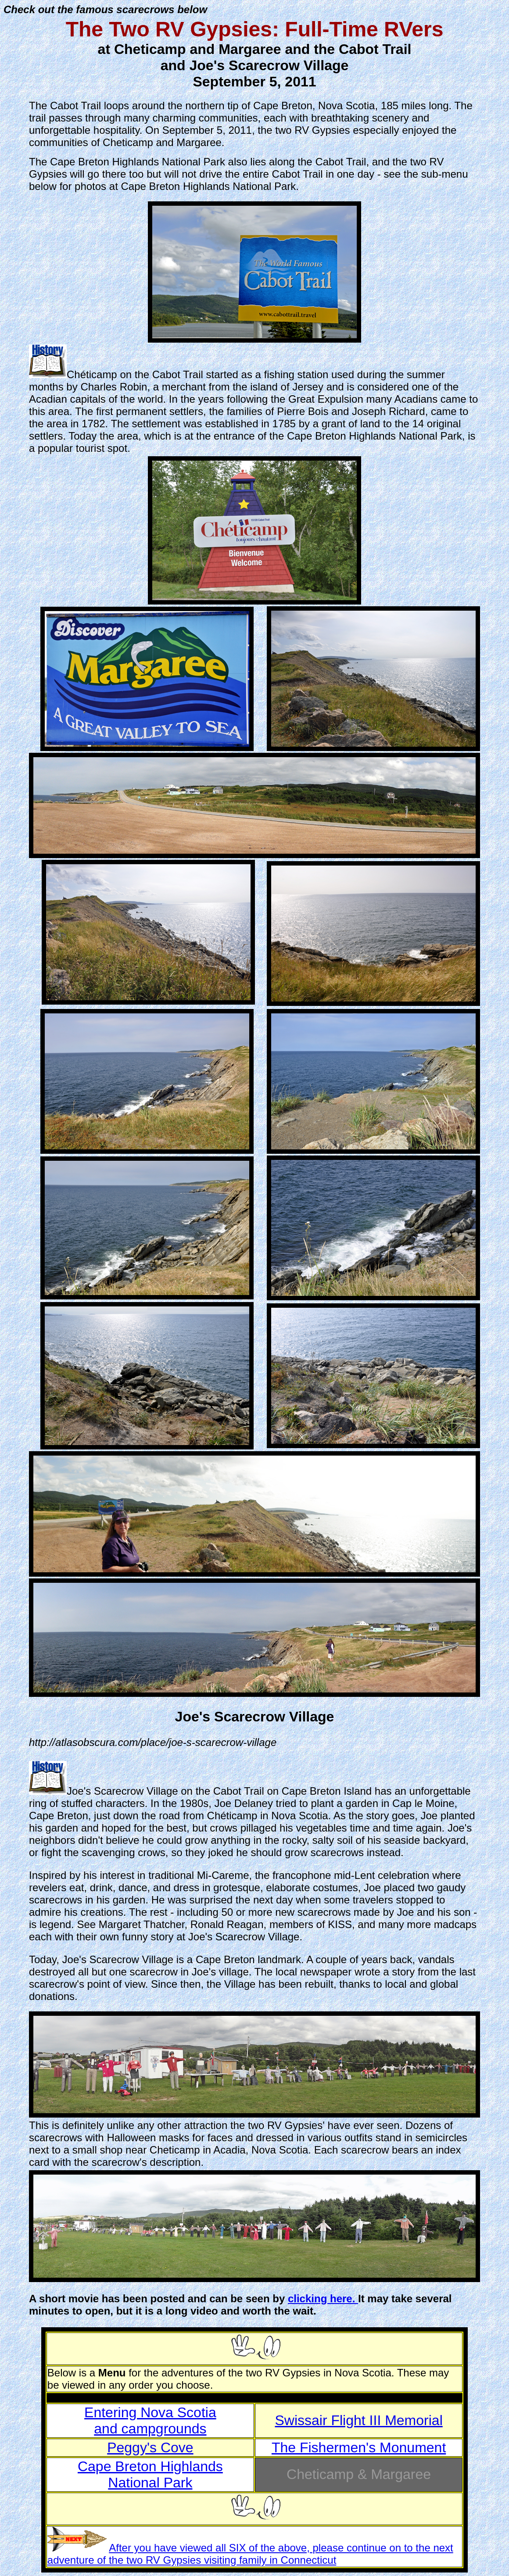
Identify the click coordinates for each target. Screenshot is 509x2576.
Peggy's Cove (150, 2447)
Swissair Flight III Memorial (358, 2420)
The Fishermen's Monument (359, 2447)
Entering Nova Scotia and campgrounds (150, 2420)
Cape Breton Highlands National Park (150, 2474)
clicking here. (323, 2298)
